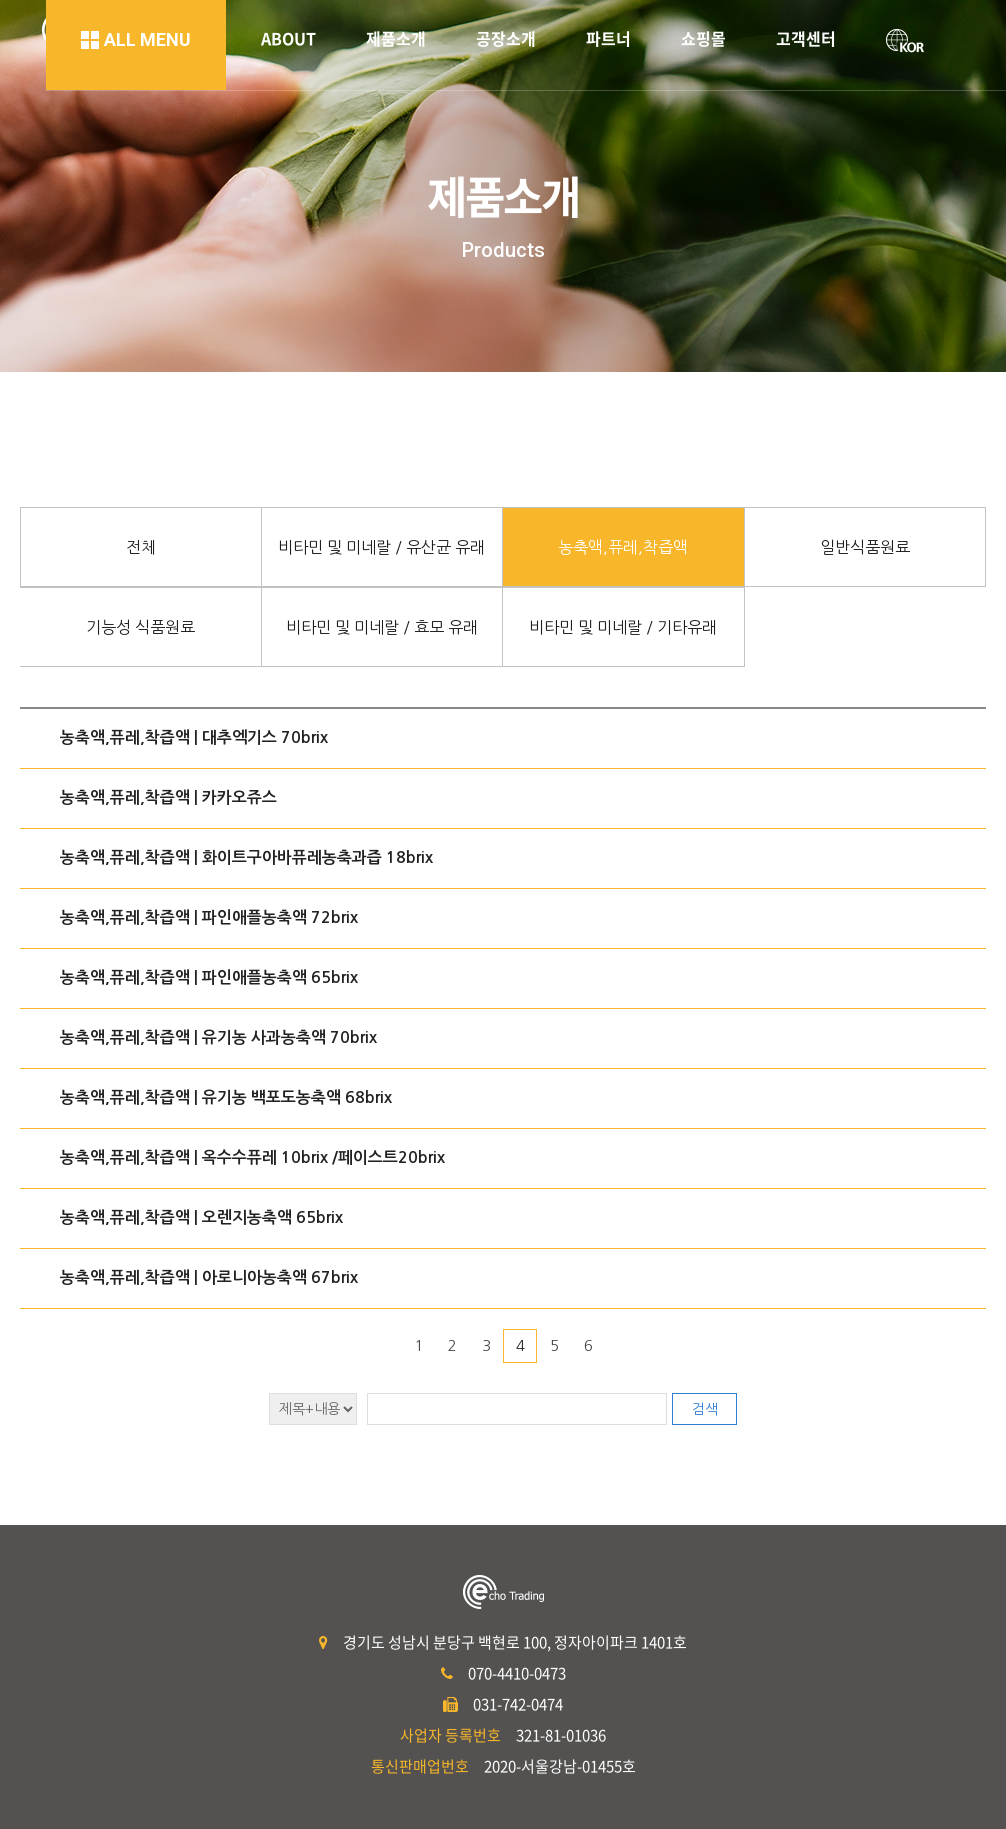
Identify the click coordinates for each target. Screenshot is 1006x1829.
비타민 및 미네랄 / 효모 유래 (382, 627)
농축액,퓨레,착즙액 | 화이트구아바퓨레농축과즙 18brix (246, 857)
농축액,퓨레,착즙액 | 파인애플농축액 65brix (209, 977)
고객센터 (806, 38)
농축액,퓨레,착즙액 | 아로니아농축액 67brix (209, 1277)
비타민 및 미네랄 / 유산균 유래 (381, 547)
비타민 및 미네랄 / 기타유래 (623, 627)
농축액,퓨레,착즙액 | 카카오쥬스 (168, 797)
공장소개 (506, 38)
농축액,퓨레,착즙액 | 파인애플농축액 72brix (209, 917)
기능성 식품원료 (140, 627)
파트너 (608, 38)
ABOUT (288, 38)
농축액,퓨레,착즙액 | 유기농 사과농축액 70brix (218, 1037)
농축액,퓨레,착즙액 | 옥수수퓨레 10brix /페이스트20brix (252, 1157)
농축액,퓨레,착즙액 (623, 547)
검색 (705, 1409)
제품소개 (396, 38)
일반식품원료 (865, 547)
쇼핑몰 (703, 38)
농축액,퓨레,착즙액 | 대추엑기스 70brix (194, 737)
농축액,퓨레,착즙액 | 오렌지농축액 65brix (201, 1217)
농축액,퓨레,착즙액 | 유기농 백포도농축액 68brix (226, 1097)
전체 (141, 547)
